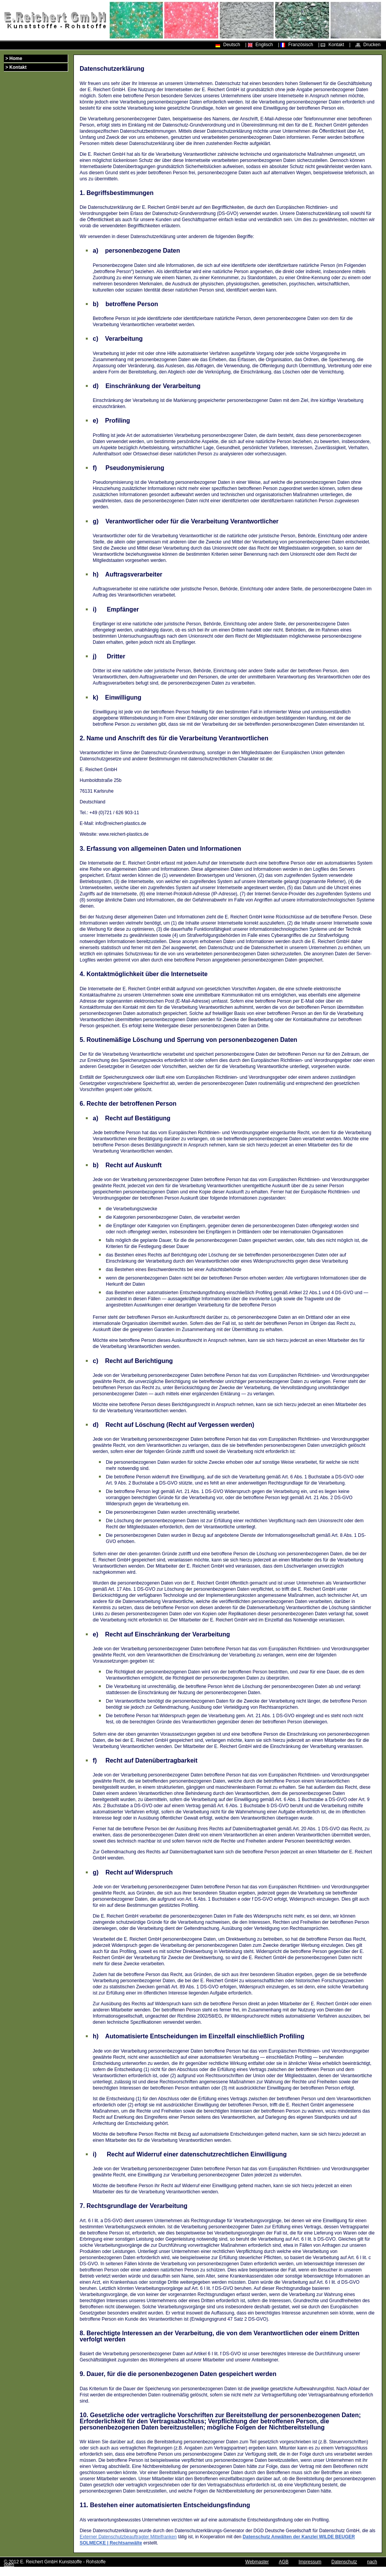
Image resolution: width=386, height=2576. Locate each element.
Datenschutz (344, 2561)
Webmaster (257, 2561)
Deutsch (231, 44)
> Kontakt (16, 67)
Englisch (264, 44)
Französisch (300, 44)
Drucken (372, 44)
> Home (13, 58)
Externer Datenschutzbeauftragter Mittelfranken (128, 2536)
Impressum (310, 2561)
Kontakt (336, 44)
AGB (283, 2561)
